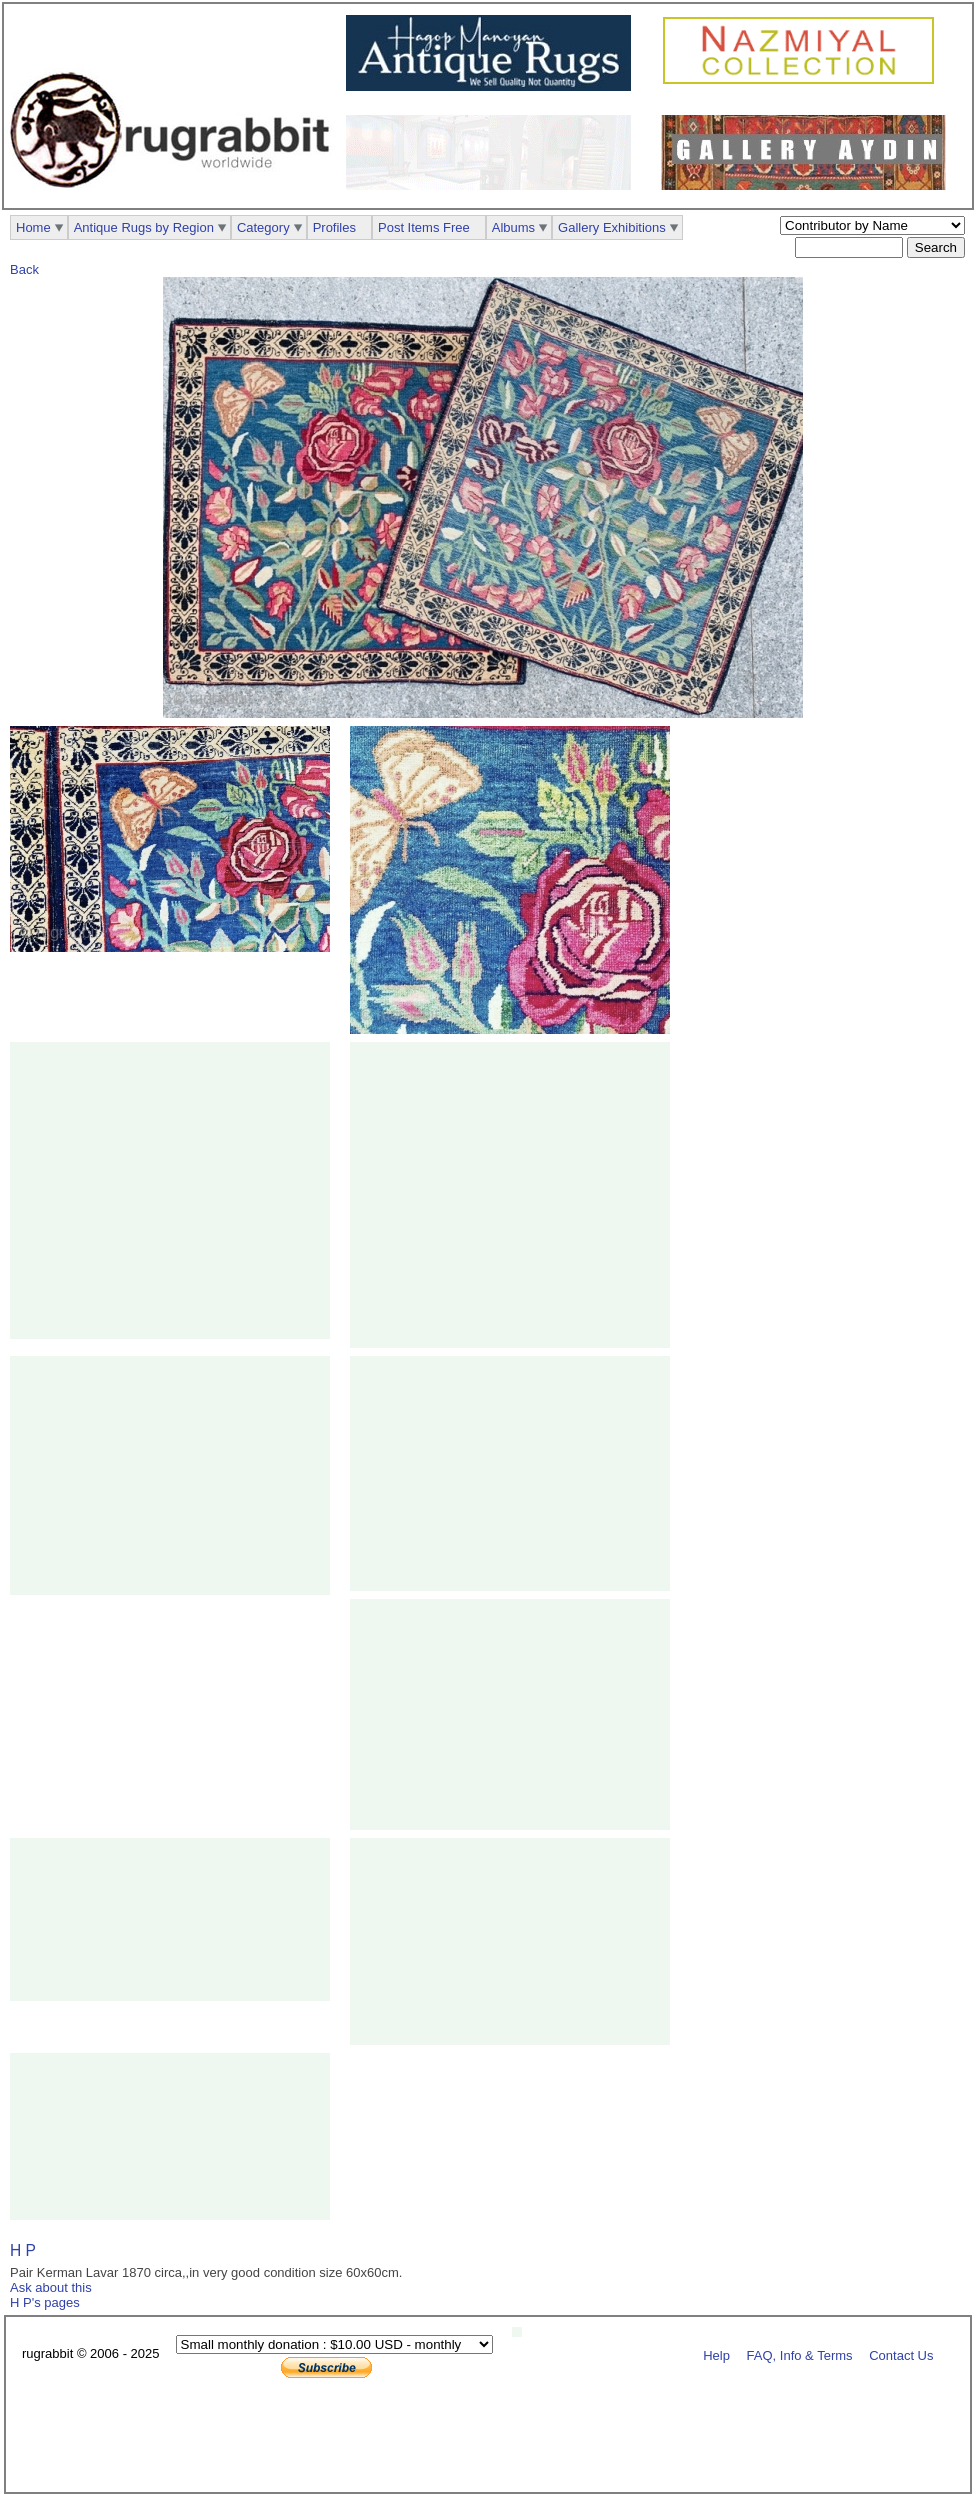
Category (263, 227)
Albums (513, 227)
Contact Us (901, 2354)
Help (716, 2354)
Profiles (334, 227)
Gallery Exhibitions (612, 227)
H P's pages (45, 2302)
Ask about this (51, 2287)
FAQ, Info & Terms (800, 2354)
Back (24, 269)
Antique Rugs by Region (144, 227)
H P (23, 2250)
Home (33, 227)
